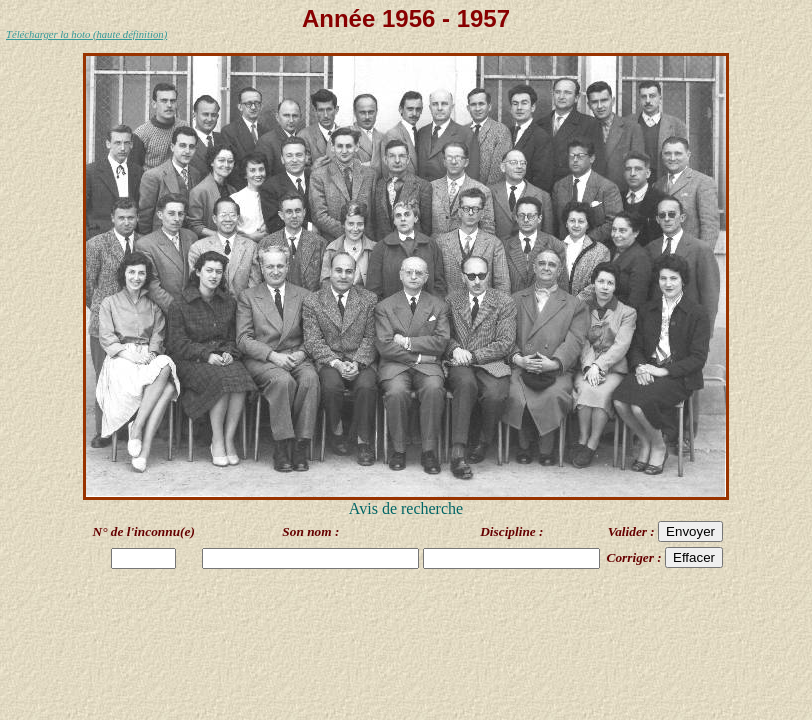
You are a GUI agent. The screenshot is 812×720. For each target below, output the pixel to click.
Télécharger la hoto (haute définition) (86, 34)
